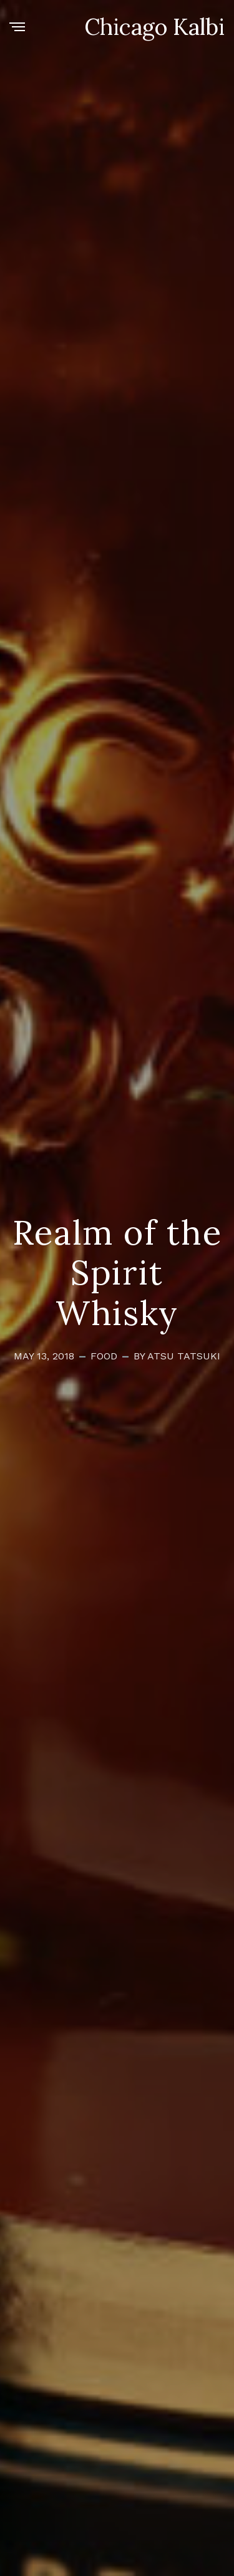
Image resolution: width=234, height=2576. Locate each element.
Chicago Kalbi (154, 26)
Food (103, 1356)
